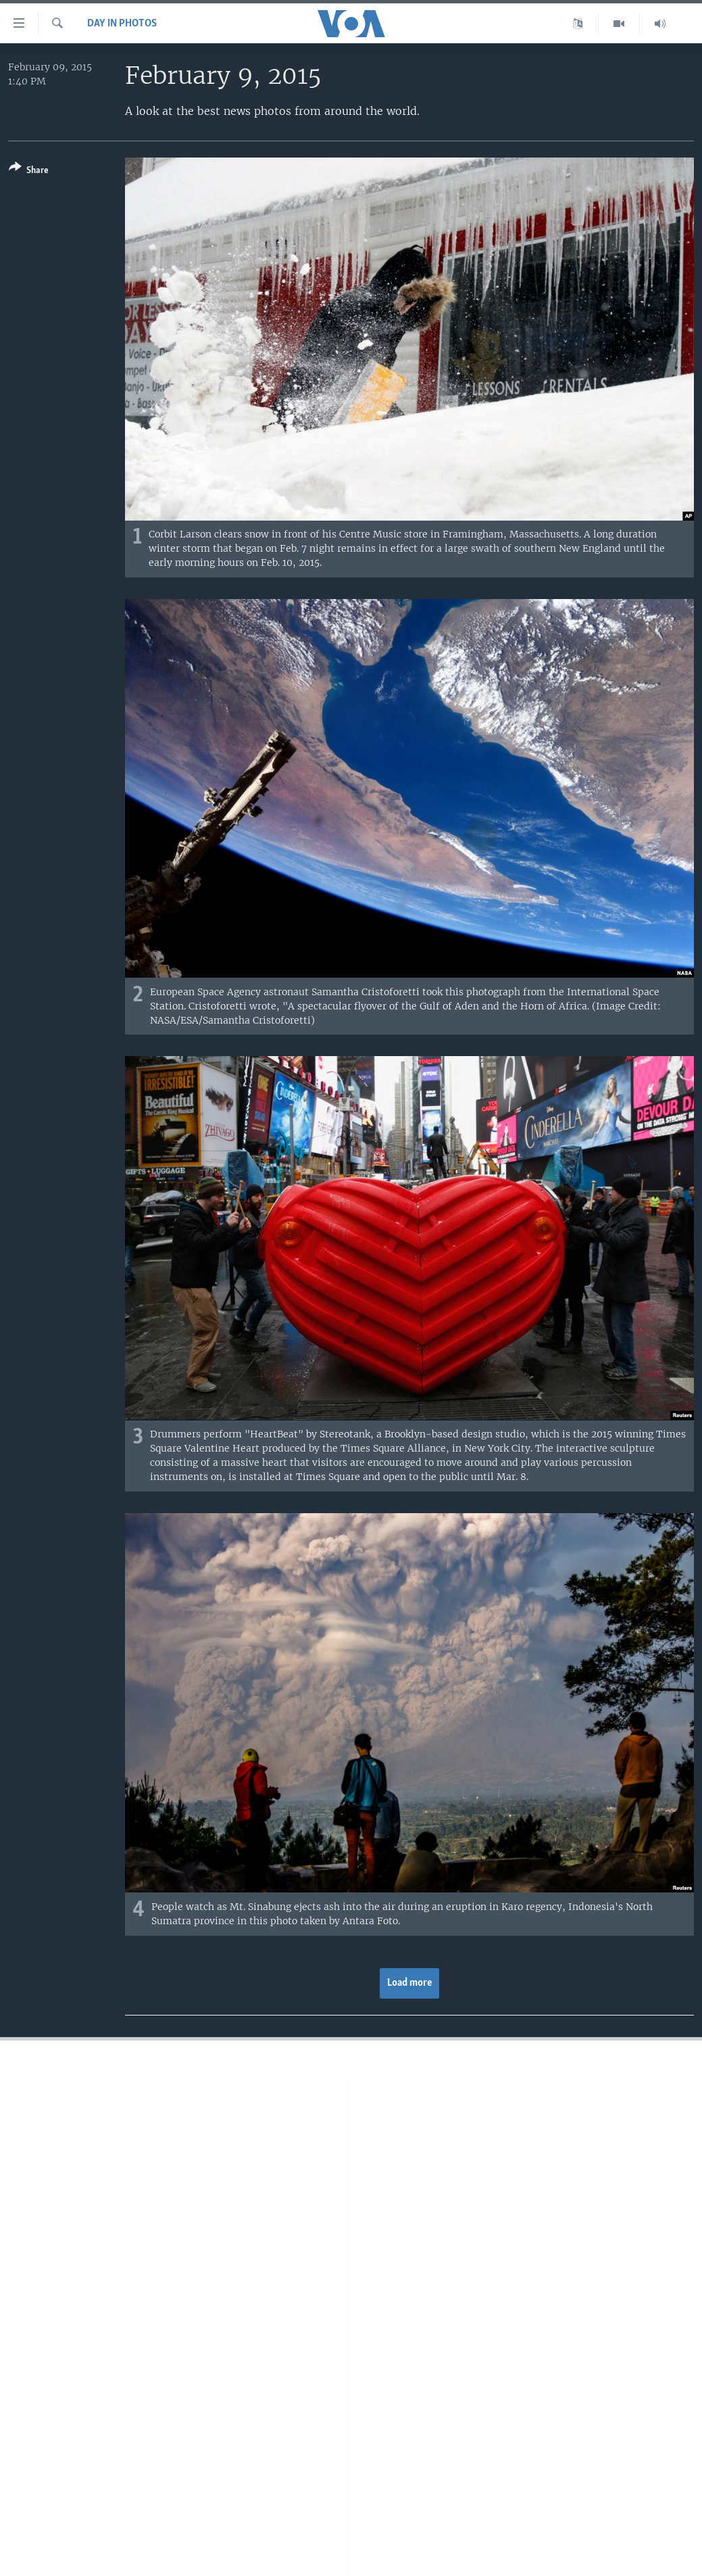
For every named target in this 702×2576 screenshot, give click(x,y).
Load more (409, 1983)
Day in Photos (122, 23)
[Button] (29, 171)
